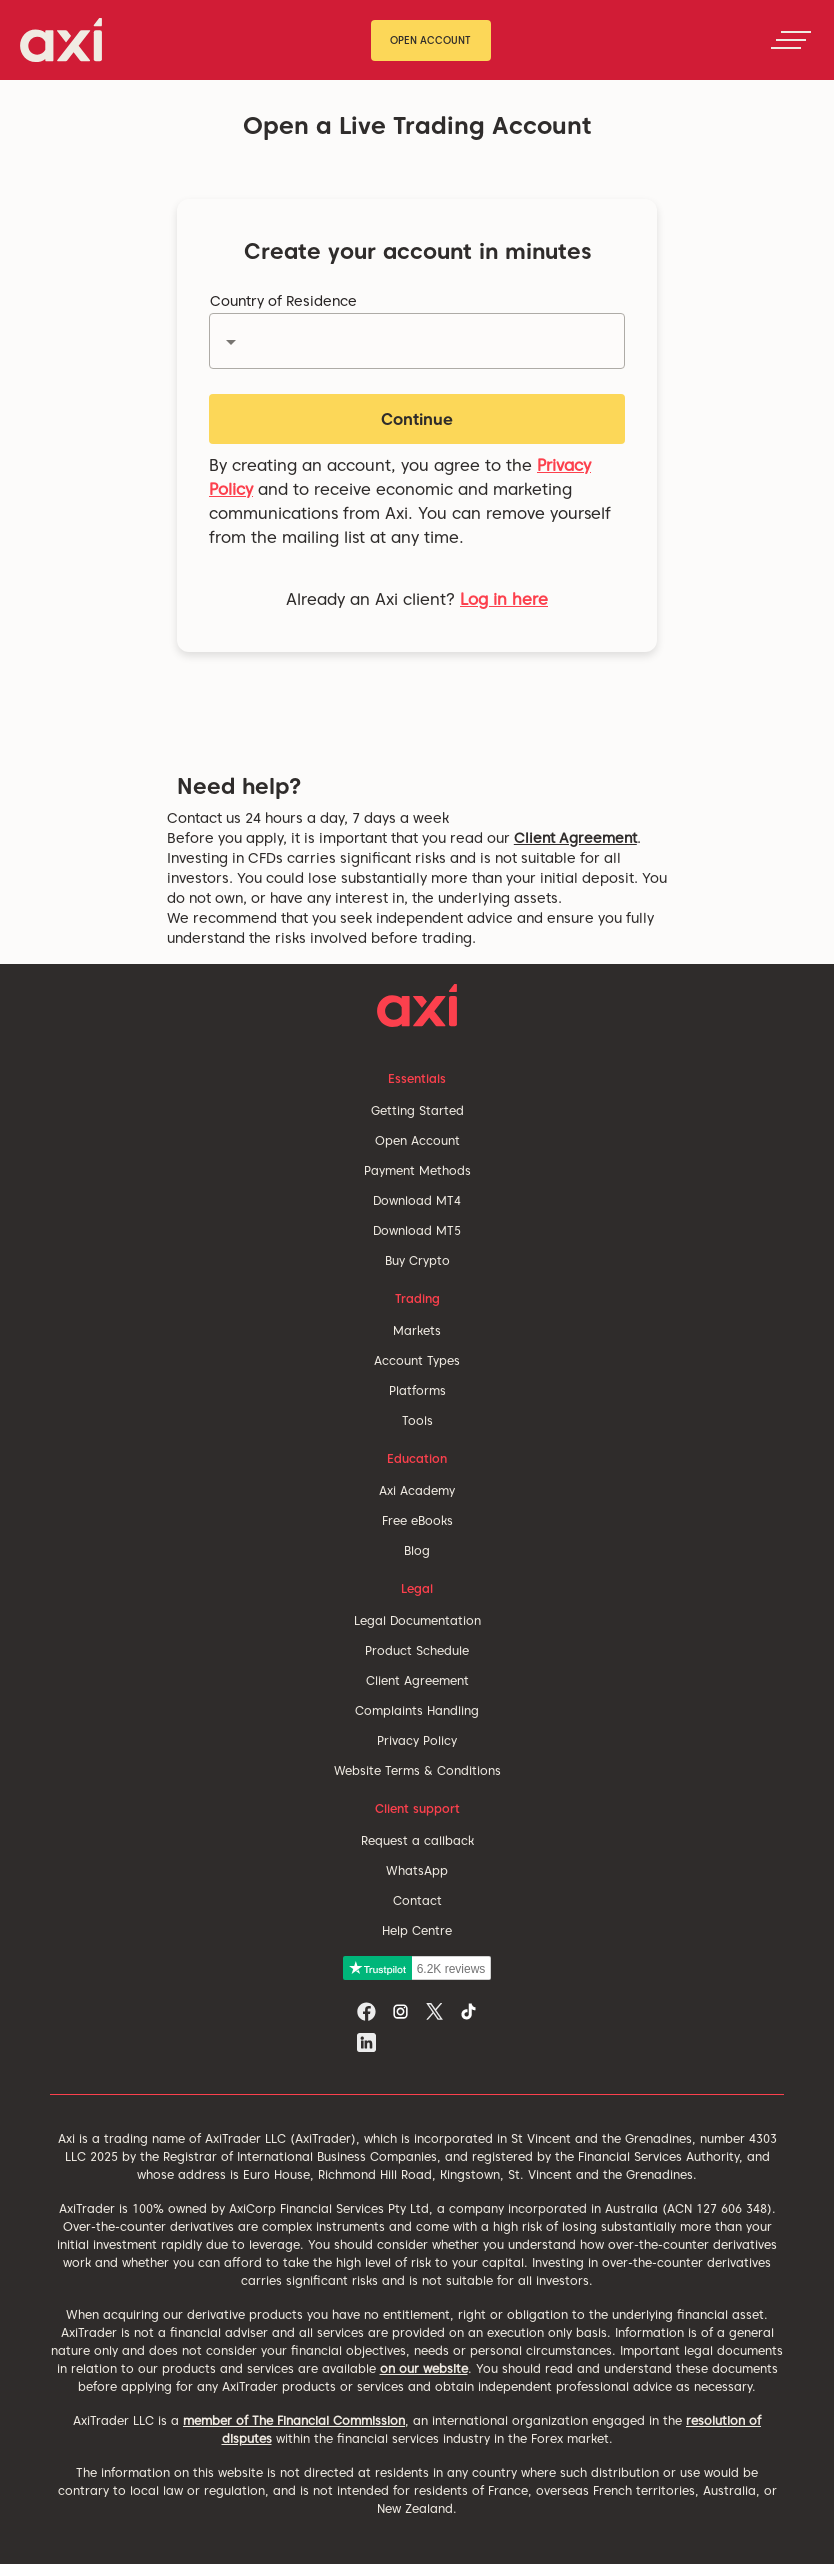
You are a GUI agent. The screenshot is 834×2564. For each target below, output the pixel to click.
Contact (417, 1900)
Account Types (417, 1360)
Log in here (504, 599)
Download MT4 (417, 1200)
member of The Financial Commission (294, 2420)
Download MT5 (417, 1230)
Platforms (417, 1390)
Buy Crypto (417, 1260)
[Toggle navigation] (791, 40)
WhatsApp (417, 1870)
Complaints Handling (417, 1710)
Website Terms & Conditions (417, 1770)
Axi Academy (417, 1490)
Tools (417, 1420)
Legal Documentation (417, 1620)
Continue (417, 419)
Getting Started (417, 1110)
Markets (417, 1330)
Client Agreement (575, 838)
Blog (417, 1550)
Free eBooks (417, 1520)
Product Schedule (417, 1650)
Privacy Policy (417, 1740)
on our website (424, 2368)
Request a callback (417, 1840)
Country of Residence (283, 301)
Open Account (430, 40)
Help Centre (417, 1930)
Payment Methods (417, 1170)
